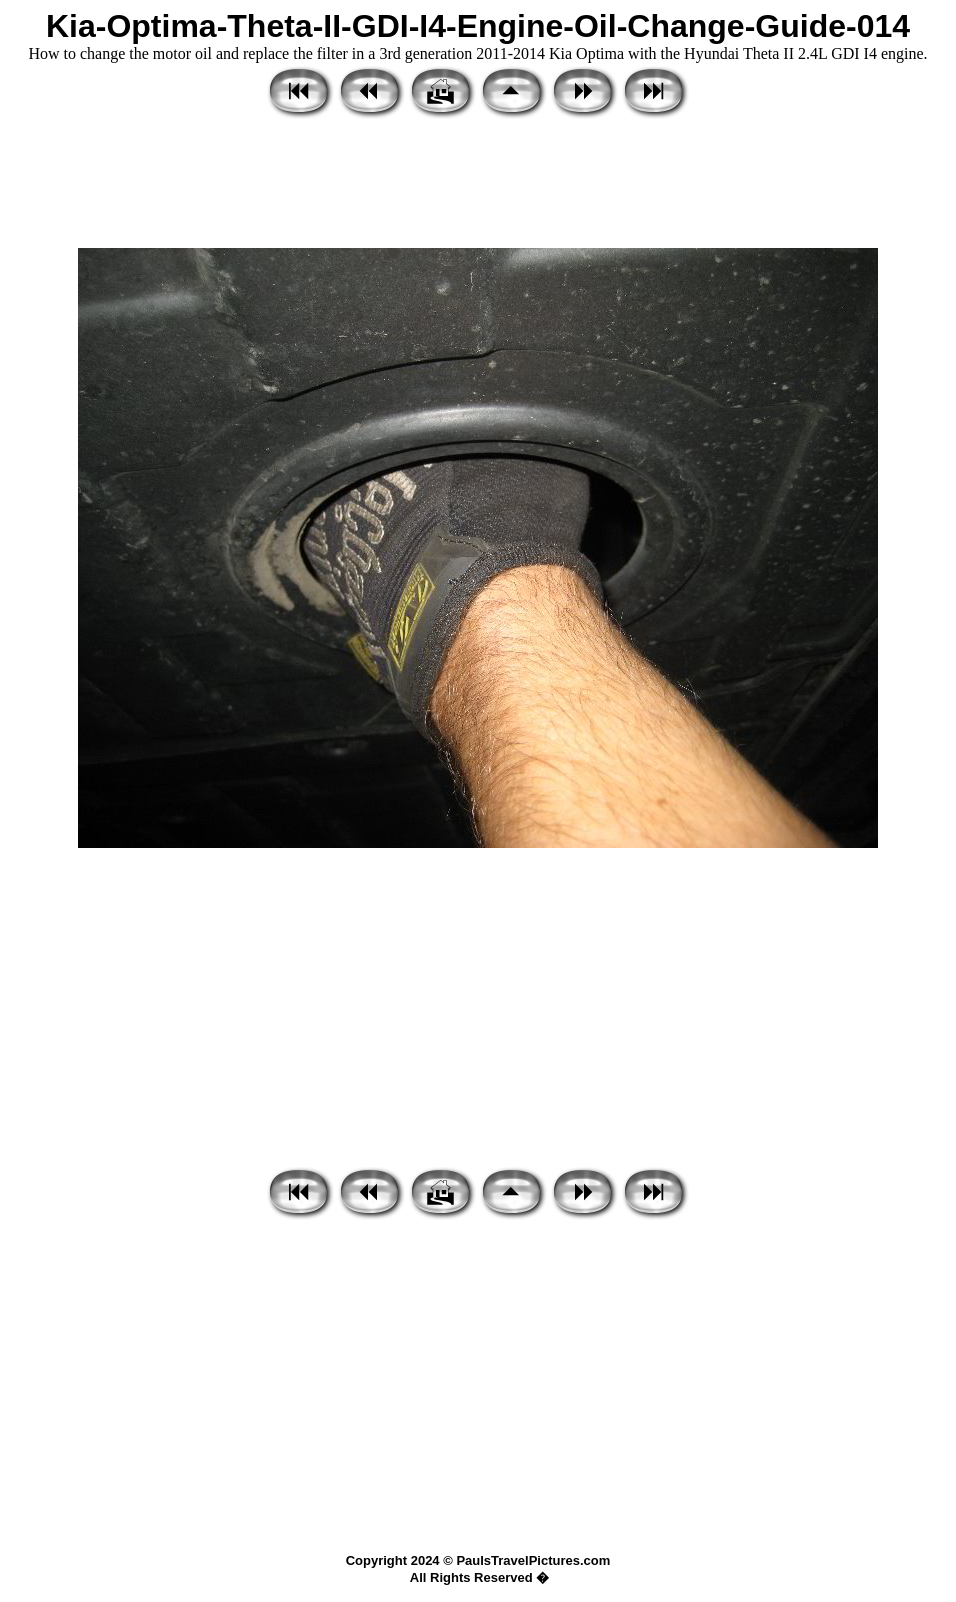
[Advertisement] (478, 185)
